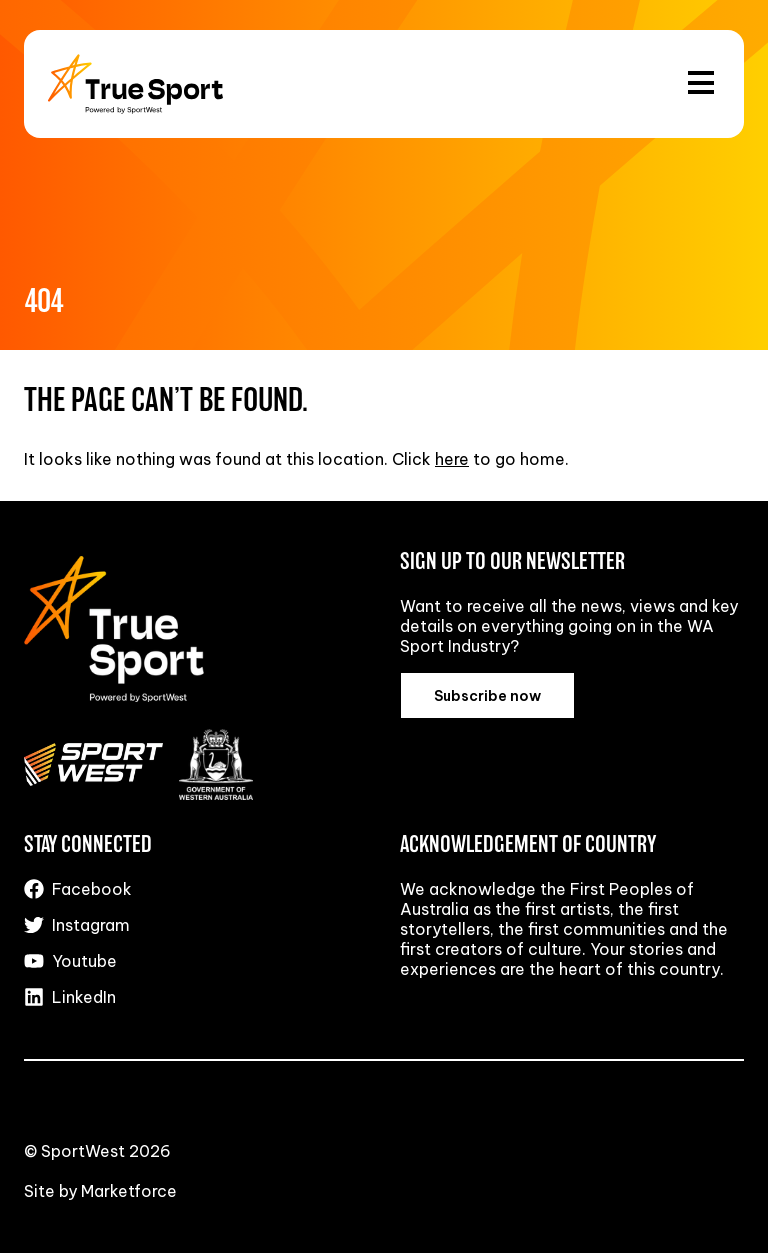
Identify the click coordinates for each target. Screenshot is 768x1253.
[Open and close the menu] (701, 84)
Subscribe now (487, 696)
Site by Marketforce (100, 1191)
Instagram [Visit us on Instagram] (77, 925)
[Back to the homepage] (135, 84)
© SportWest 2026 (97, 1151)
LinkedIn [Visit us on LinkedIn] (70, 997)
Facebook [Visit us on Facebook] (78, 889)
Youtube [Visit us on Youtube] (70, 961)
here (452, 459)
